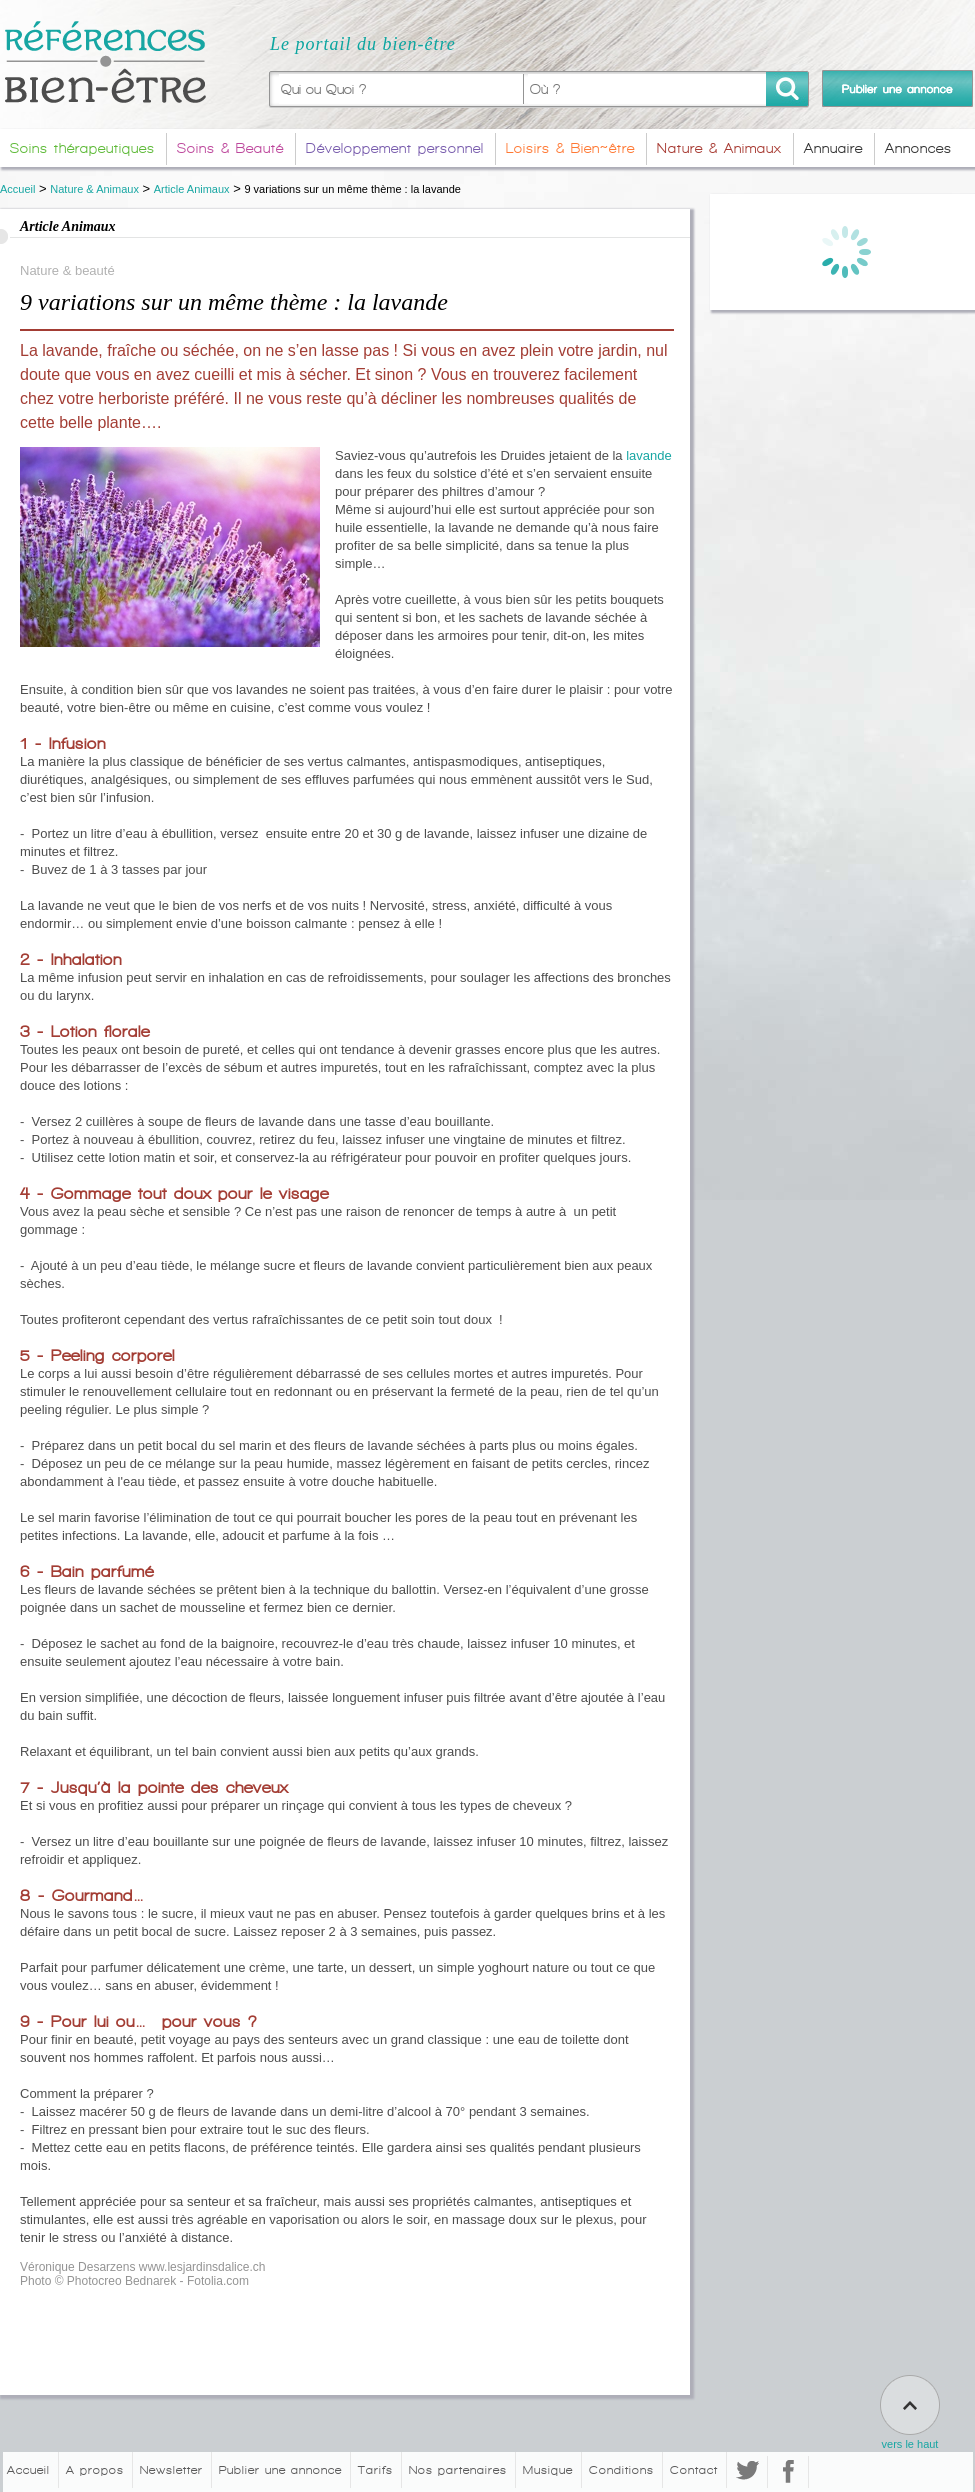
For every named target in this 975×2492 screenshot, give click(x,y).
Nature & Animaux (94, 189)
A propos (95, 2470)
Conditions (621, 2470)
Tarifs (375, 2470)
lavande (649, 455)
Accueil (17, 189)
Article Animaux (192, 189)
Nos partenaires (458, 2470)
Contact (694, 2470)
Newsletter (171, 2470)
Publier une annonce (280, 2470)
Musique (548, 2470)
